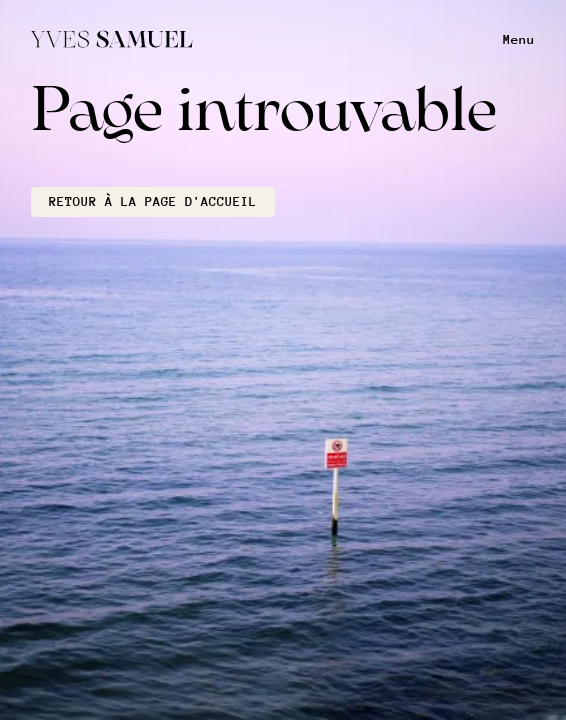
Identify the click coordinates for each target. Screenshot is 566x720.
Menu (519, 39)
